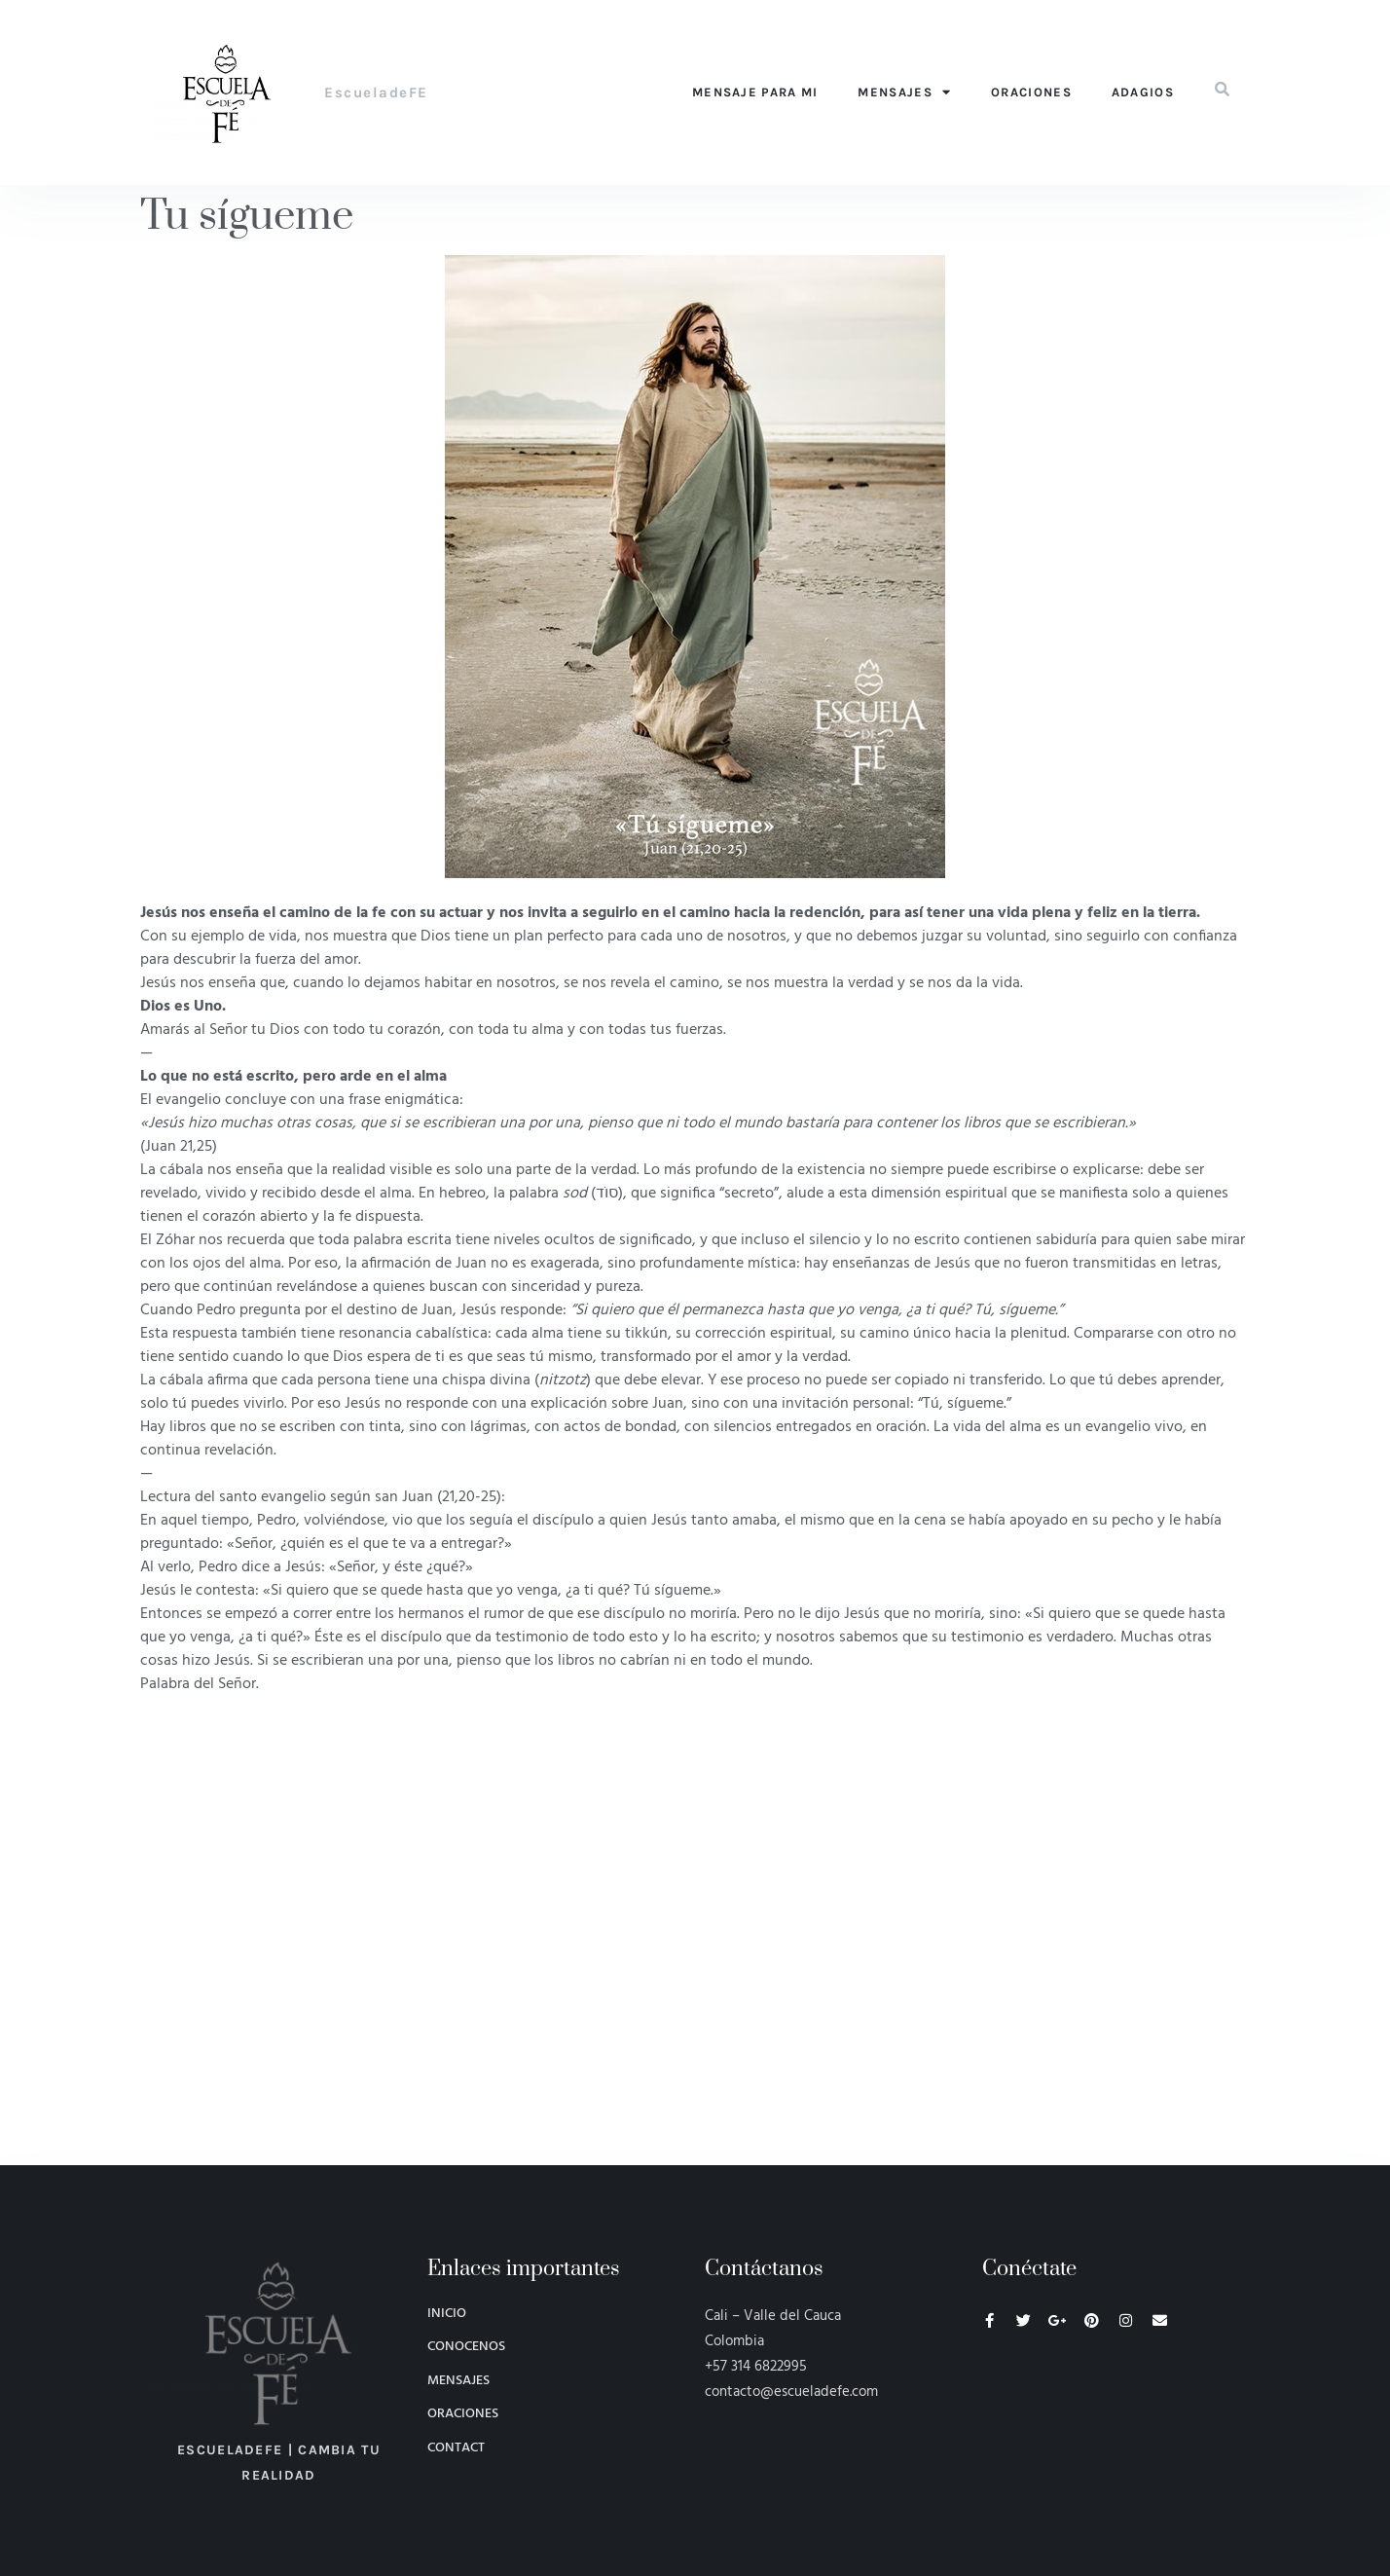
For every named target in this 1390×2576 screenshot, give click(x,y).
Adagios (1143, 92)
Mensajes (904, 92)
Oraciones (1031, 92)
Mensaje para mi (755, 92)
